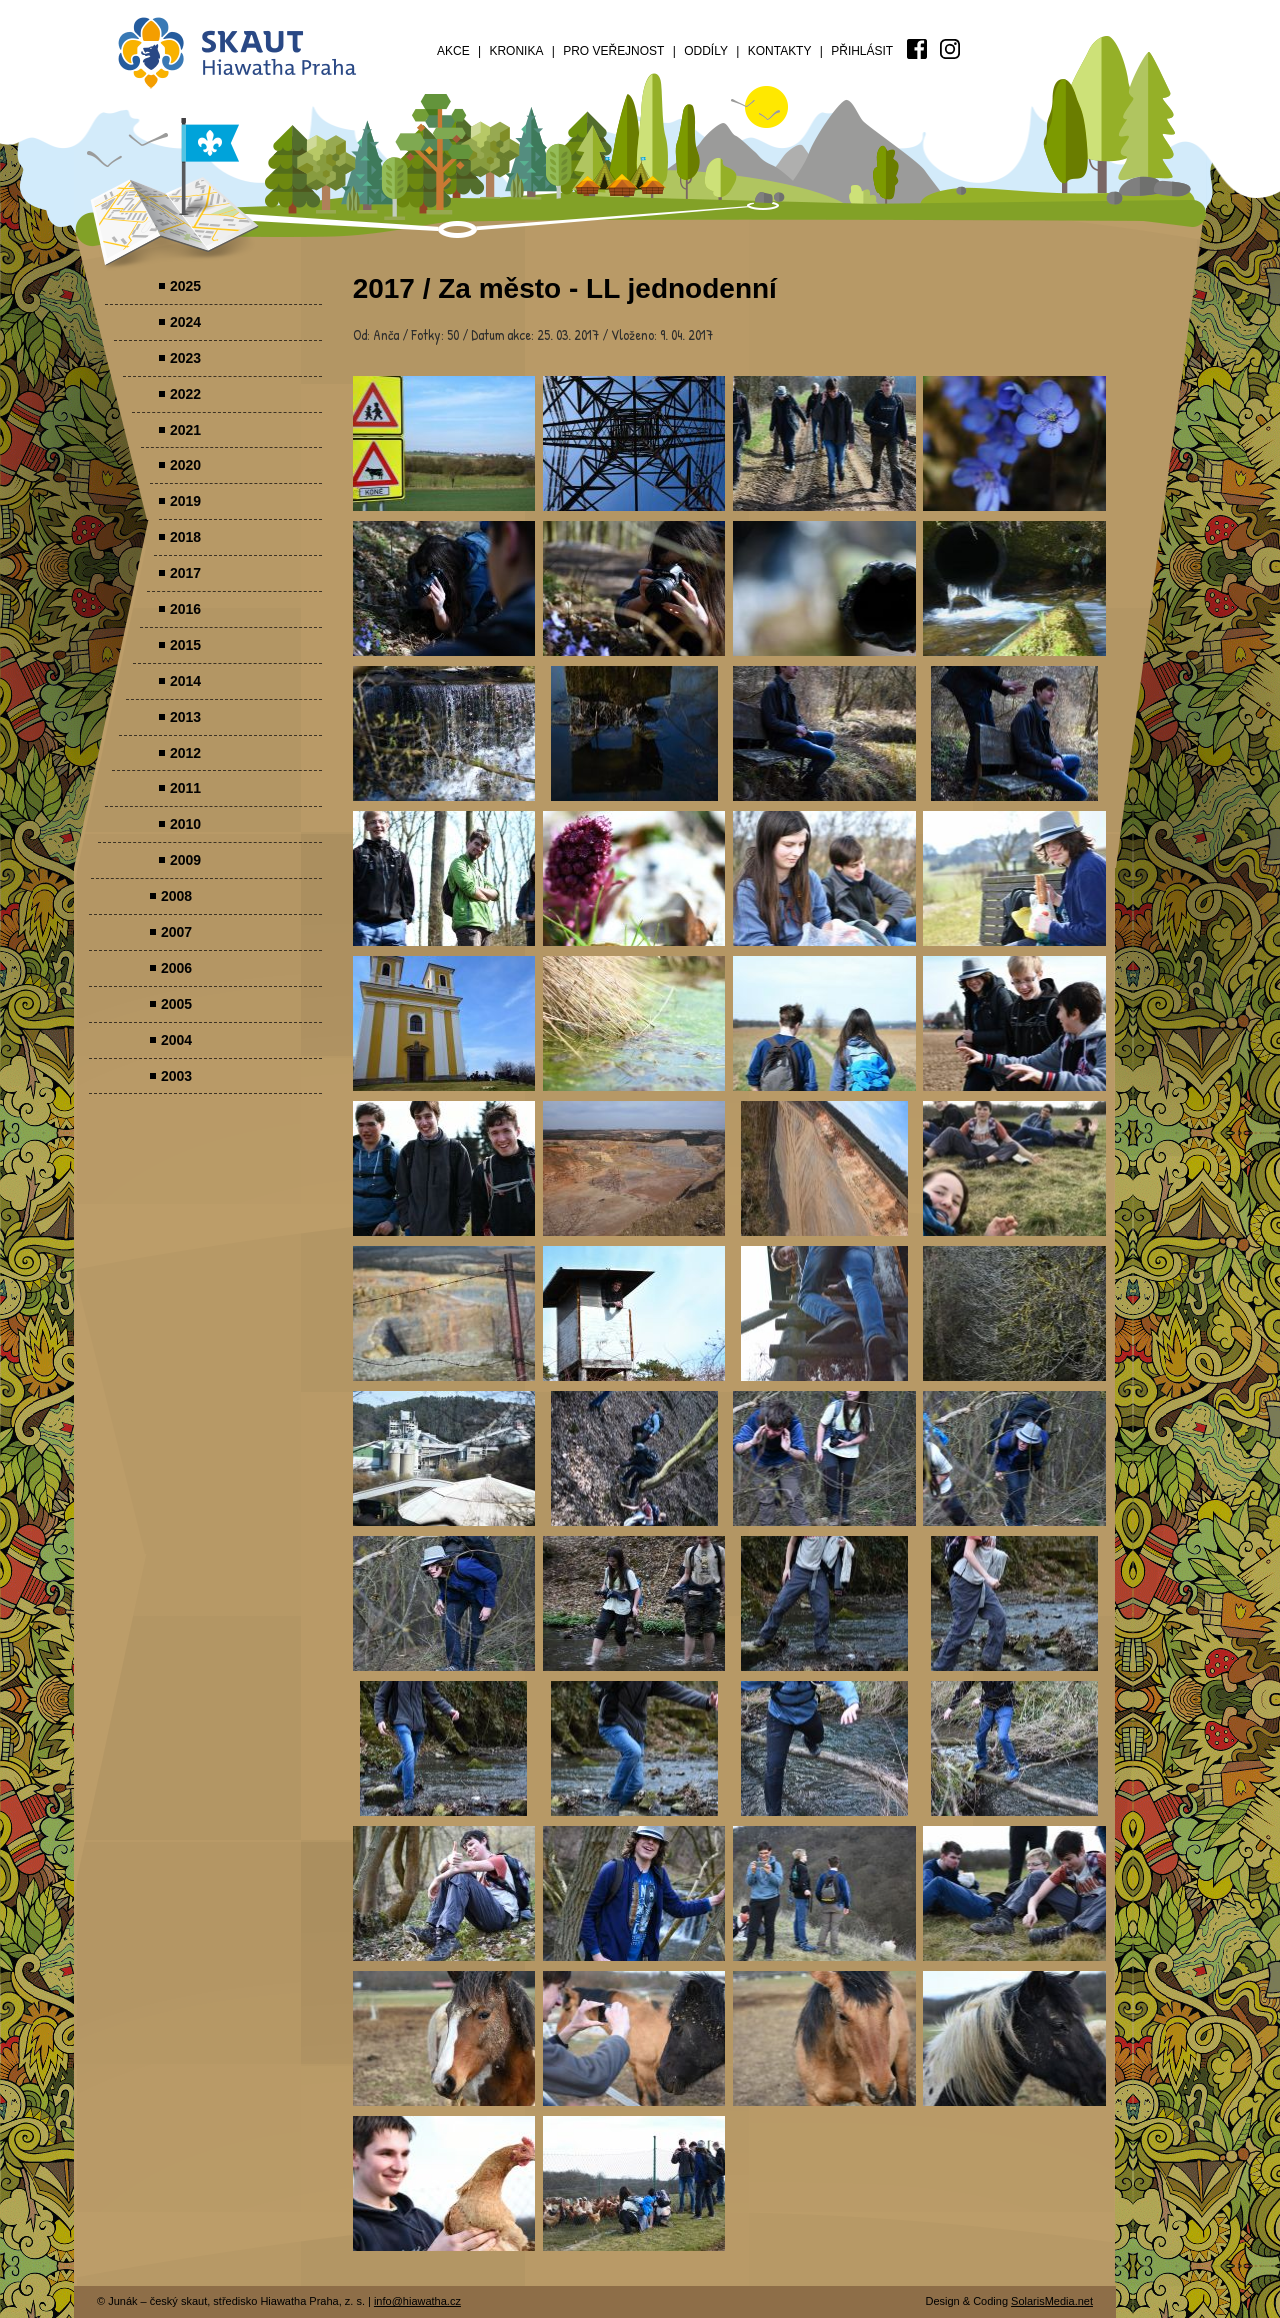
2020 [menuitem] (185, 465)
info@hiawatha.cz (417, 2301)
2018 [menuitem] (185, 537)
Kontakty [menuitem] (780, 51)
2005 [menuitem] (176, 1004)
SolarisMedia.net (1052, 2301)
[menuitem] (917, 49)
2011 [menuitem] (185, 788)
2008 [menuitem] (176, 896)
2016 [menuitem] (185, 609)
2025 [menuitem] (185, 286)
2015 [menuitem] (185, 645)
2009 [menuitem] (185, 860)
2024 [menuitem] (185, 322)
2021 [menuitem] (185, 430)
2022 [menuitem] (185, 394)
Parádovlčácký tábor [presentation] (444, 443)
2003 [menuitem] (176, 1076)
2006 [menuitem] (176, 968)
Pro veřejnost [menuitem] (613, 51)
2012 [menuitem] (185, 753)
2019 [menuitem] (185, 501)
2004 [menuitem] (176, 1040)
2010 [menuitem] (185, 824)
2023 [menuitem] (185, 358)
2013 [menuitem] (185, 717)
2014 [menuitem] (185, 681)
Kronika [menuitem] (516, 51)
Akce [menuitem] (453, 51)
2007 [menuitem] (176, 932)
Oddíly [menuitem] (706, 51)
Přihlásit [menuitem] (862, 51)
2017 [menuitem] (185, 573)
